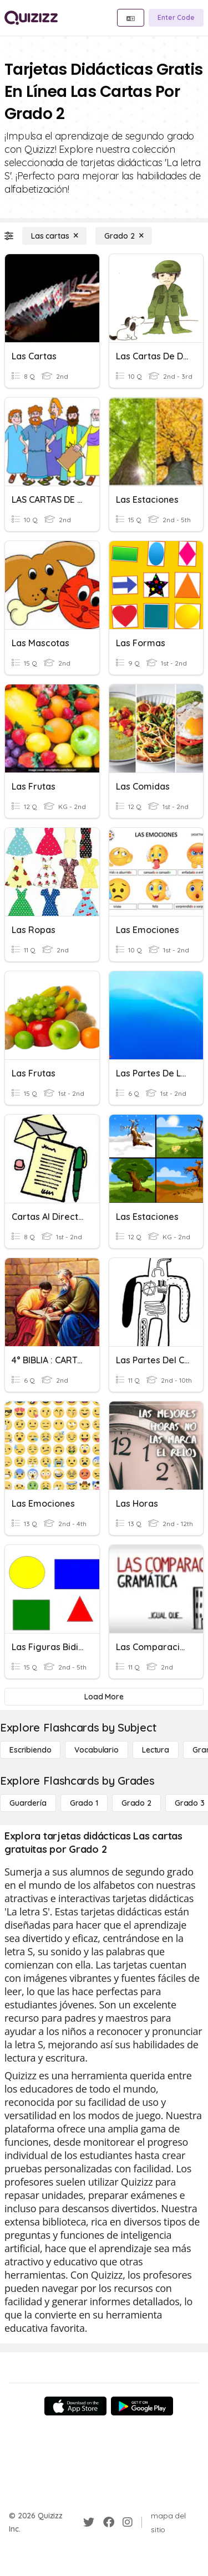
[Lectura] (156, 1750)
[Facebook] (108, 2522)
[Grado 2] (123, 236)
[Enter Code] (176, 18)
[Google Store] (142, 2406)
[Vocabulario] (96, 1750)
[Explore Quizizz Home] (31, 18)
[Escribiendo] (30, 1750)
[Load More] (104, 1697)
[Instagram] (128, 2522)
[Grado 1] (84, 1803)
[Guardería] (28, 1803)
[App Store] (75, 2406)
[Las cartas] (54, 236)
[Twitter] (88, 2522)
